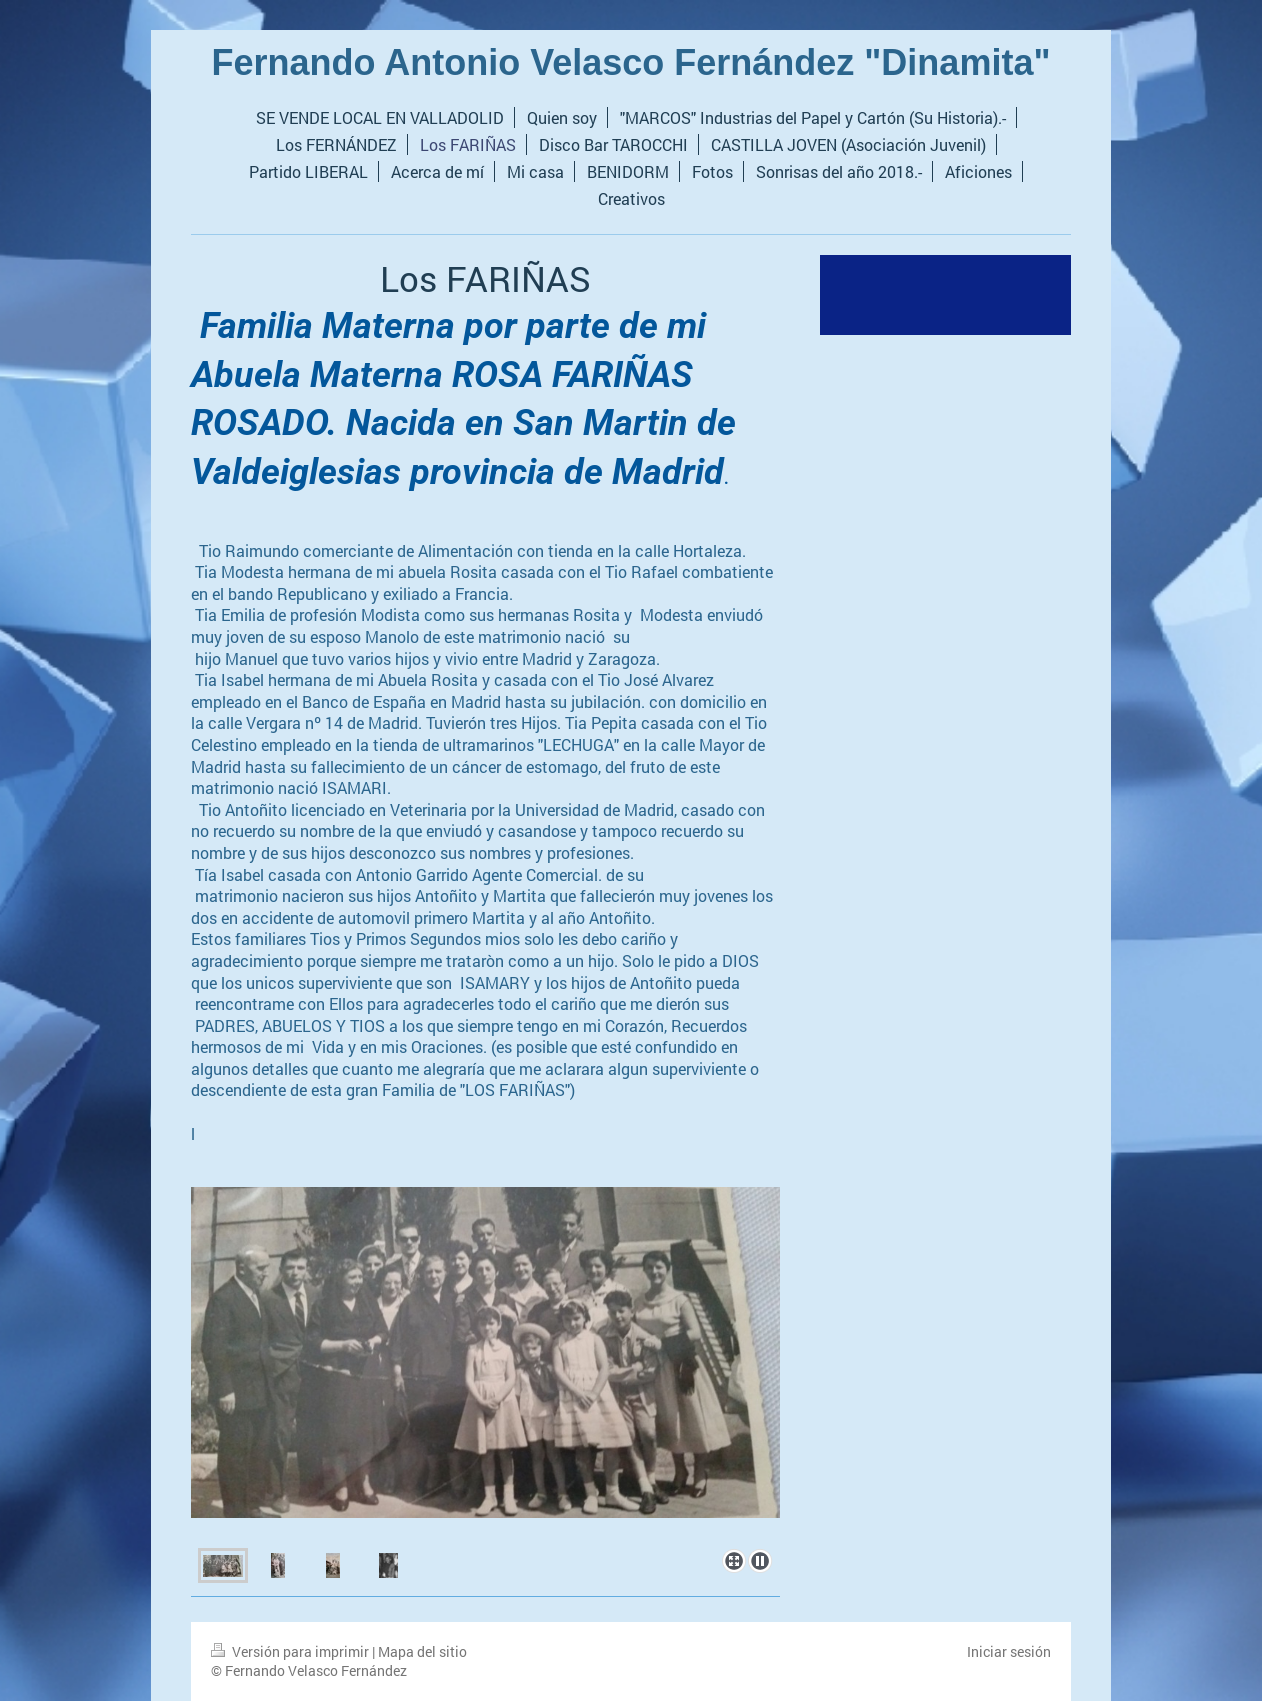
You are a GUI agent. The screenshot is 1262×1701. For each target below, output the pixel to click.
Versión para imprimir (291, 1651)
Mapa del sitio (422, 1651)
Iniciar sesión (1009, 1651)
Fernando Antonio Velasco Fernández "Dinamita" (631, 62)
